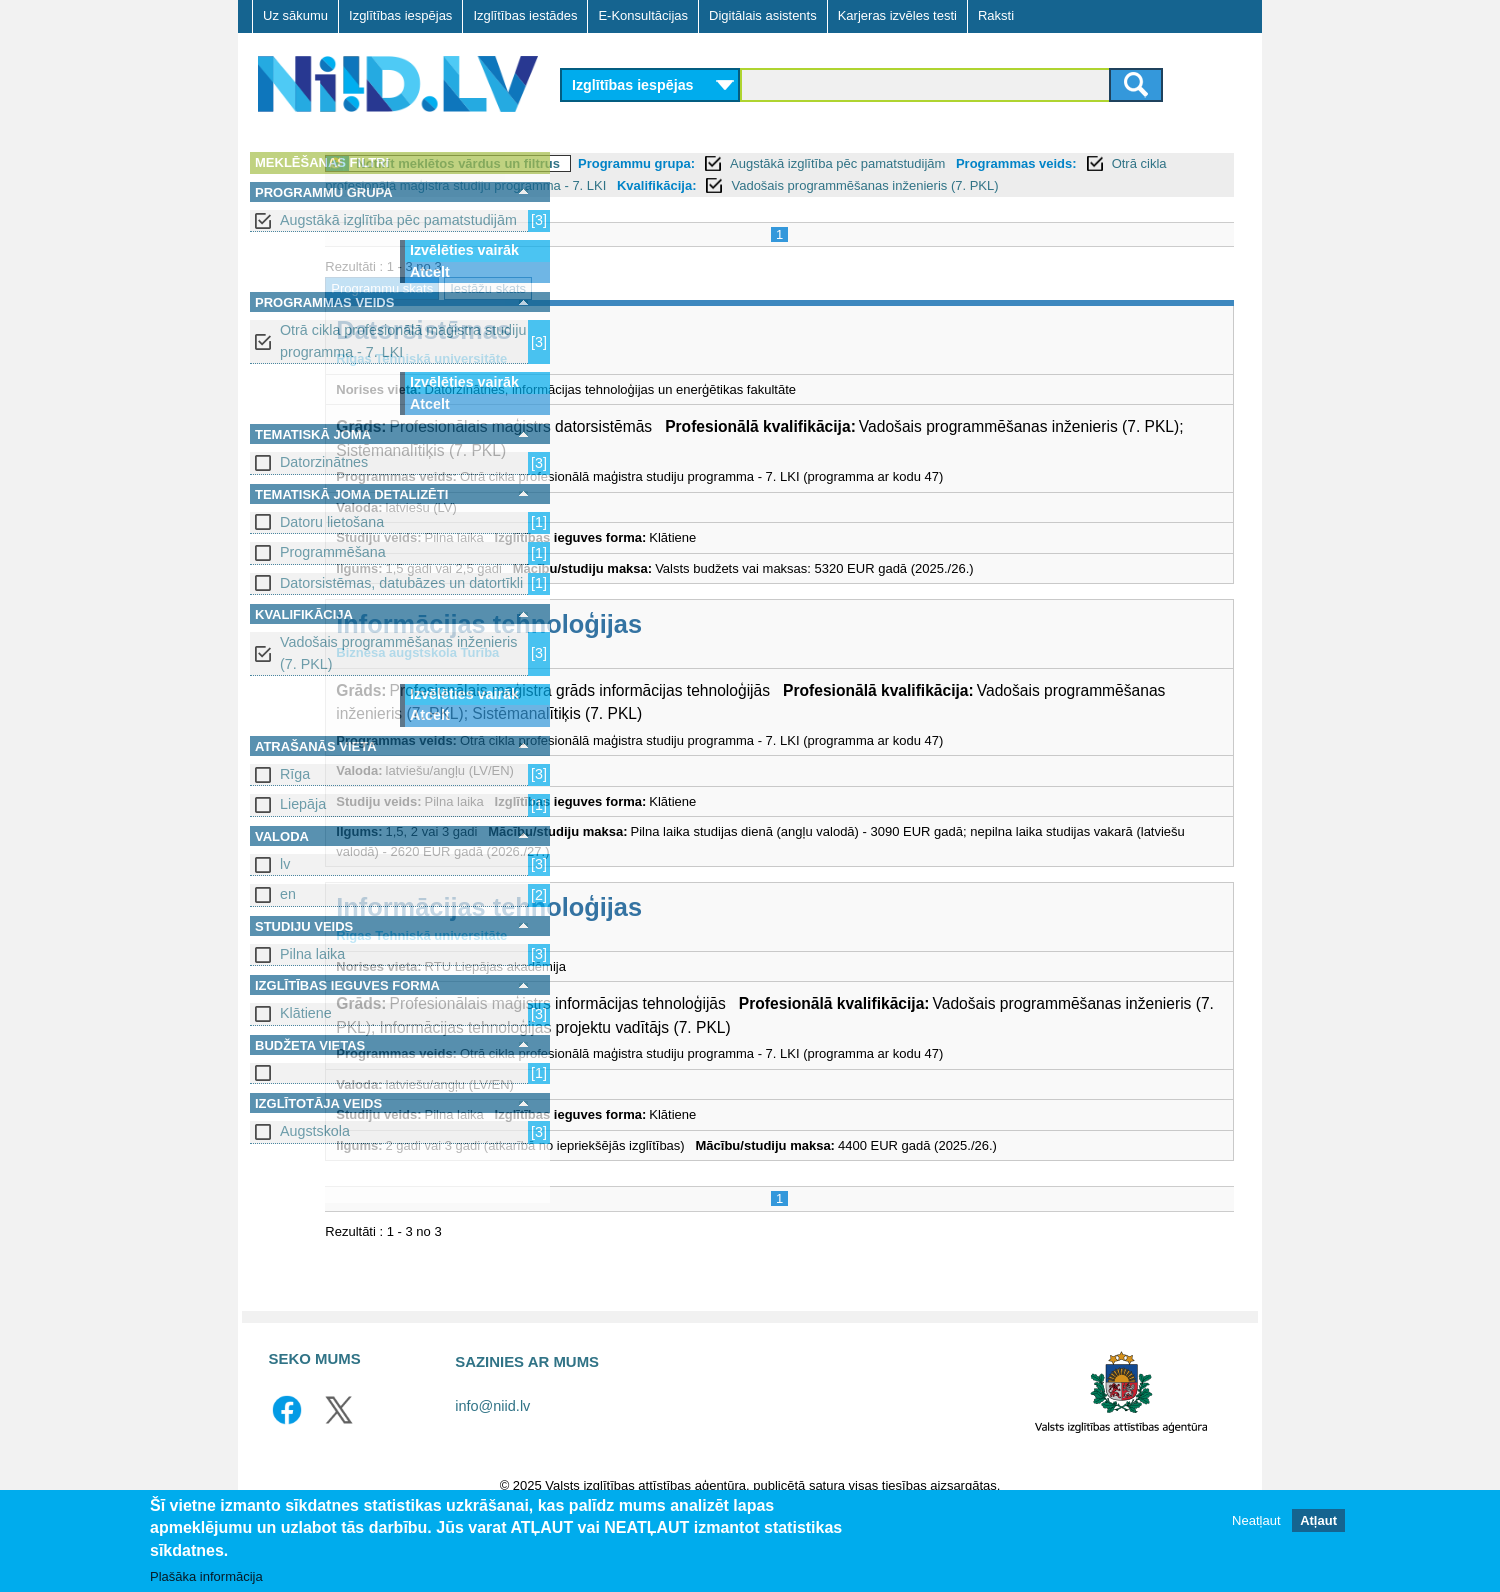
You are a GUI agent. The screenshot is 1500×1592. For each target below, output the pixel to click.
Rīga (295, 774)
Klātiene (306, 1013)
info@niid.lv (492, 1471)
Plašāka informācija (206, 1576)
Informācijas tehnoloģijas (730, 646)
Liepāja (303, 804)
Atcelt (430, 272)
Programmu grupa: (877, 163)
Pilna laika (312, 954)
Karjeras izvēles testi (897, 15)
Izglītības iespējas (400, 15)
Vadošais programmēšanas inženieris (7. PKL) (398, 652)
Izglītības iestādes (525, 15)
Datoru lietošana (332, 522)
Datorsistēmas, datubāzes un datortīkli (401, 583)
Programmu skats (623, 310)
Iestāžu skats (729, 310)
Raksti (996, 15)
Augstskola (315, 1131)
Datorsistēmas (664, 352)
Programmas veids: (633, 185)
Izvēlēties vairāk (464, 250)
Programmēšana (333, 552)
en (288, 894)
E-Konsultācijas (643, 15)
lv (285, 864)
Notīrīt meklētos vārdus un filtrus (699, 163)
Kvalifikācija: (613, 207)
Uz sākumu (295, 15)
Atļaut (1318, 1520)
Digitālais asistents (763, 15)
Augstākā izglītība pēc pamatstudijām (398, 220)
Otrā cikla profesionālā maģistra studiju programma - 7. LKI (403, 340)
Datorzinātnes (324, 462)
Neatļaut (1256, 1520)
